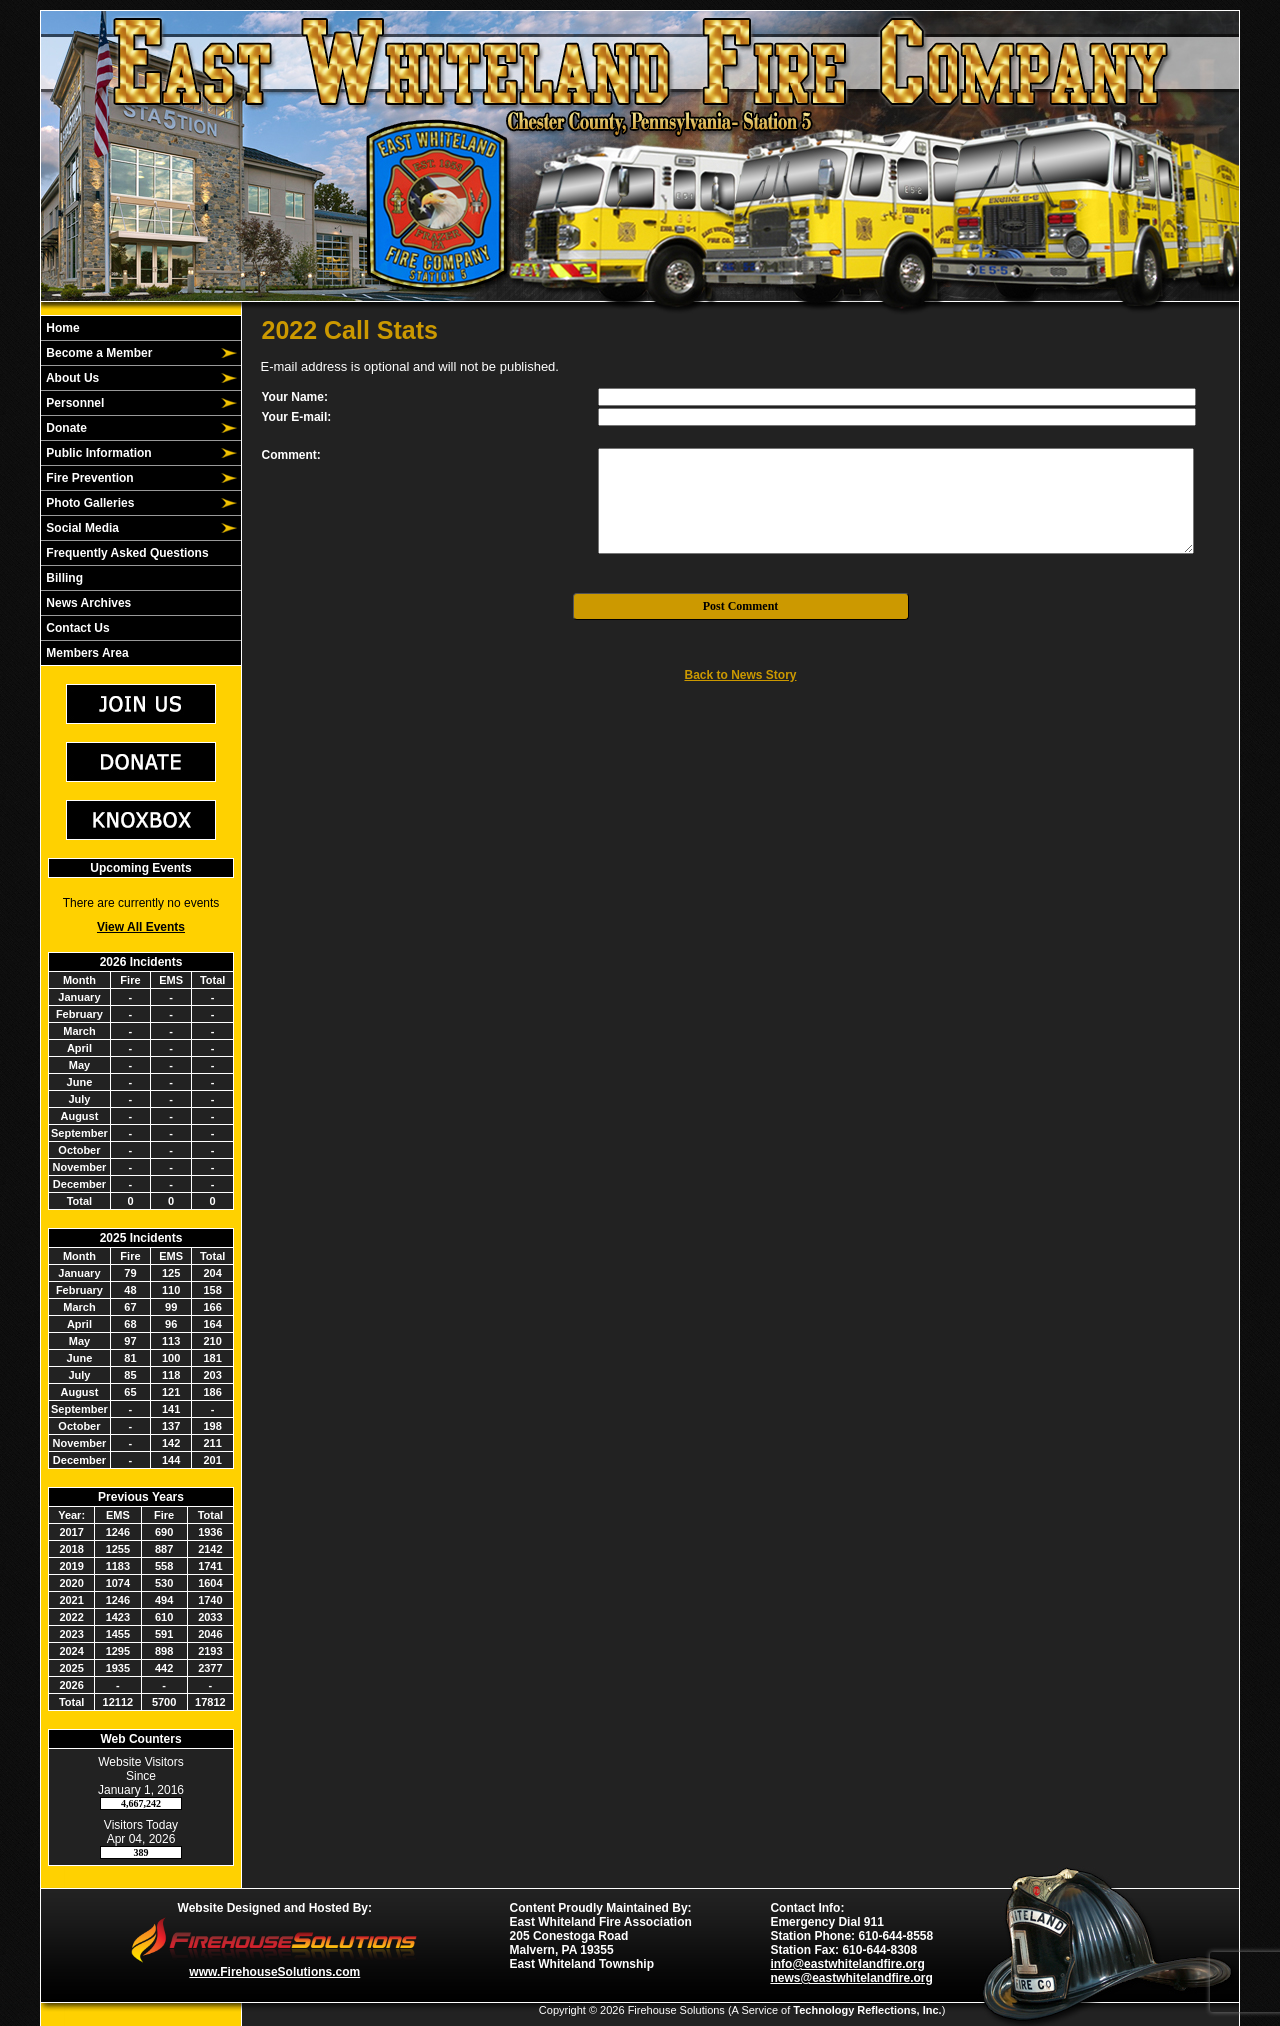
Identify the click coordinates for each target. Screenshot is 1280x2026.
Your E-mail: (297, 417)
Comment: (291, 455)
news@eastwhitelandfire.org (851, 1978)
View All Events (141, 927)
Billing (63, 578)
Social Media (81, 528)
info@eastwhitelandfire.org (847, 1964)
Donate (65, 428)
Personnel (73, 403)
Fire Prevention (88, 478)
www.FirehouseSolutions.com (274, 1972)
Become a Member (97, 353)
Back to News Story (740, 675)
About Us (71, 378)
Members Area (86, 653)
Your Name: (295, 397)
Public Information (97, 453)
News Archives (87, 603)
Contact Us (76, 628)
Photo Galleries (88, 503)
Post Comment (741, 606)
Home (61, 328)
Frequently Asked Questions (126, 553)
